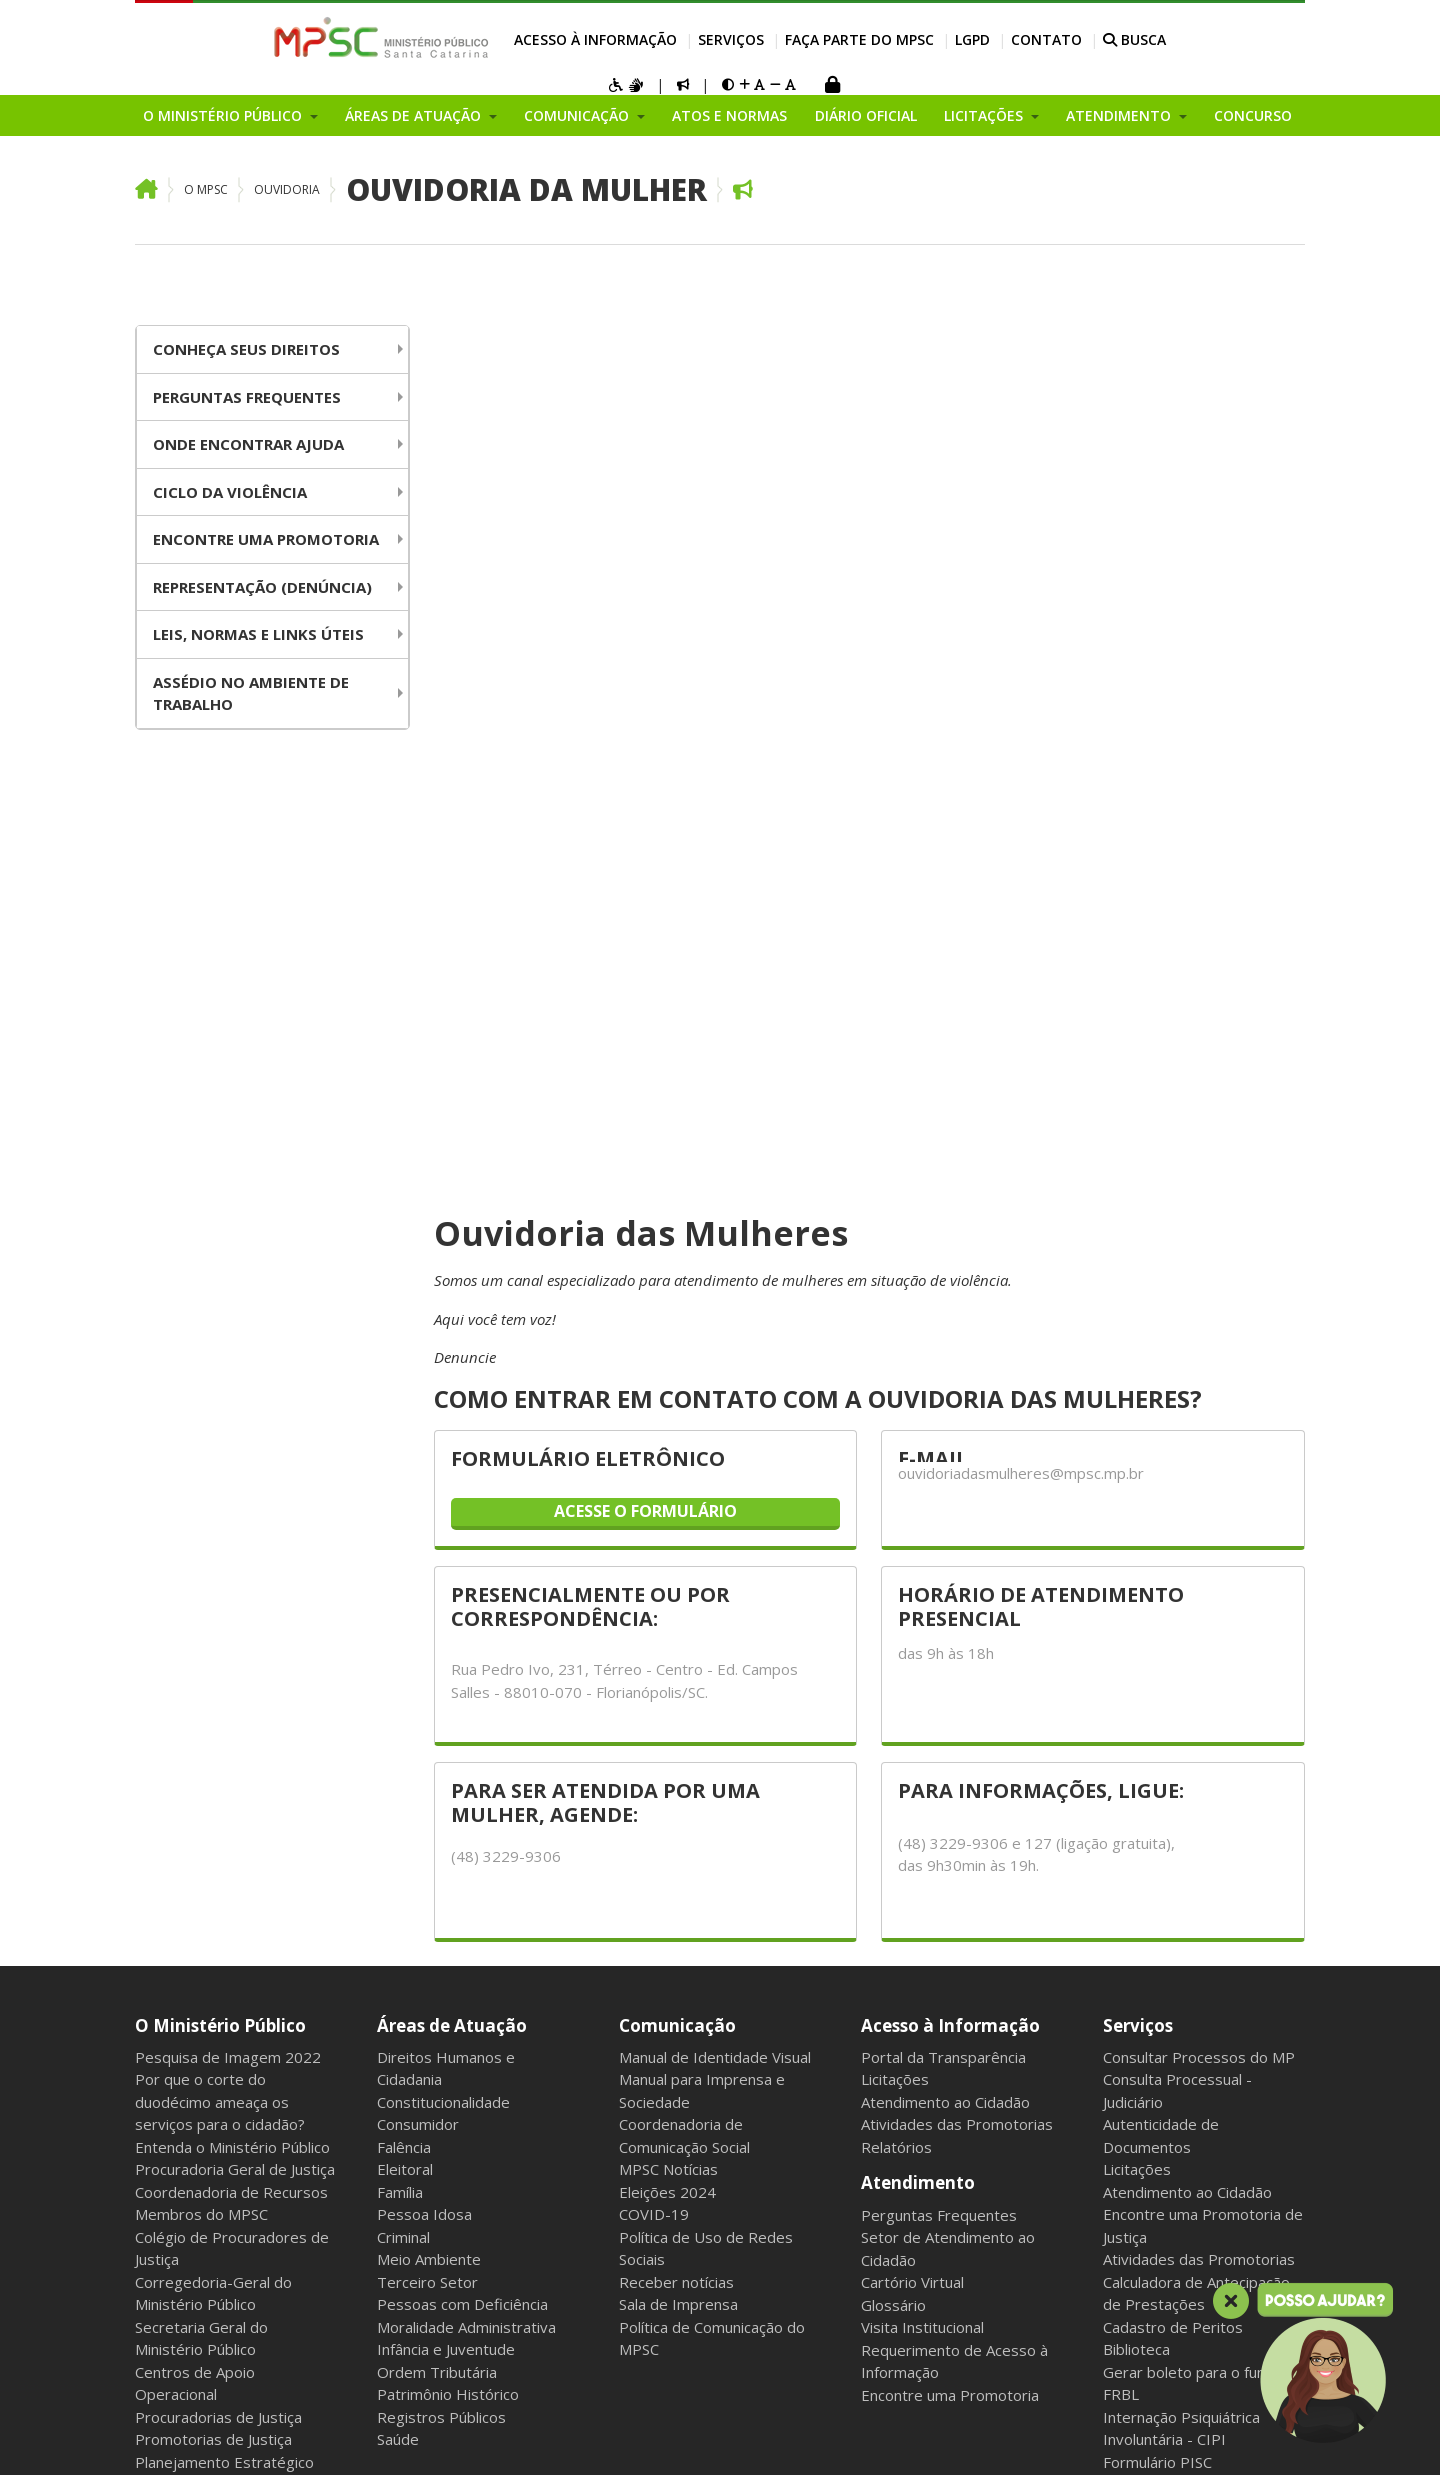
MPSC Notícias (668, 1570)
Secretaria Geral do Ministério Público (201, 1739)
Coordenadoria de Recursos (231, 1593)
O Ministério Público (220, 1425)
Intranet (256, 2436)
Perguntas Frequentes (247, 397)
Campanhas (174, 2020)
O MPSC (206, 189)
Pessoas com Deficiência (462, 1705)
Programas (173, 2290)
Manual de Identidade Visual (715, 1458)
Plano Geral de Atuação (215, 2200)
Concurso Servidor (1166, 2021)
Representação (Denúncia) (262, 587)
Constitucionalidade (443, 1503)
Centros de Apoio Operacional (195, 1784)
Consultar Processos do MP (1199, 1458)
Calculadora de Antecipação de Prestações (1196, 1694)
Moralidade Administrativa (466, 1728)
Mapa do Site (176, 2436)
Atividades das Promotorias (957, 1525)
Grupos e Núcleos (196, 2223)
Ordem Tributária (437, 1773)
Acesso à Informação (595, 39)
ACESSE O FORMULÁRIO (645, 912)
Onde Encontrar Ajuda (248, 444)
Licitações (895, 1480)
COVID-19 (654, 1615)
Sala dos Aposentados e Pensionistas (481, 2436)
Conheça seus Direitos (246, 349)
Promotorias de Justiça (213, 1840)
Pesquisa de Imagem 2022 (228, 1458)
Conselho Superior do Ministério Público (208, 2054)
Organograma (183, 1908)
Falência (404, 1548)
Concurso (1253, 115)
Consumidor (418, 1525)
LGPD (972, 39)
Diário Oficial (866, 115)
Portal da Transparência (943, 1458)
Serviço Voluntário (1164, 2043)
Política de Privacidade (1200, 2170)
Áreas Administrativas (210, 2133)
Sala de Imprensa (678, 1705)
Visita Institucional (922, 1728)
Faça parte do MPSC (859, 39)
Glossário (893, 1706)
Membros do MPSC (201, 1615)
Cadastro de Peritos (1173, 1728)
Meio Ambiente (429, 1660)
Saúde (398, 1840)
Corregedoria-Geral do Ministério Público (213, 1694)
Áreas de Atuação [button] (415, 115)
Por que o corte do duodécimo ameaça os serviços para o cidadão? (220, 1502)
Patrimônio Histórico (448, 1795)
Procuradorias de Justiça (218, 1818)
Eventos (163, 2245)
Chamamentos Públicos (215, 2268)
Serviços (731, 39)
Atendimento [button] (1120, 115)
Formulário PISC (1157, 1863)
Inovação (166, 1998)
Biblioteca (1136, 1750)
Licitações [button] (985, 115)
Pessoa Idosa (424, 1615)
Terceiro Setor (427, 1683)
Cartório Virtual (912, 1683)
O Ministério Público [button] (224, 115)
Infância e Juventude (446, 1750)
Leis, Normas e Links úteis (258, 634)
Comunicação (677, 1425)
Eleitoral (405, 1570)
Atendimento (918, 1583)
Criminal (403, 1638)
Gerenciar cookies (669, 2436)
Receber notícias (676, 1683)
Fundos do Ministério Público (233, 1930)
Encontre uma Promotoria (266, 539)
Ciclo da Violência (230, 492)
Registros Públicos (441, 1818)
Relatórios (896, 1548)
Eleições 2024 (667, 1593)
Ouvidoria (287, 189)
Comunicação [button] (578, 115)
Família (400, 1593)
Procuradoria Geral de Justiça (235, 1570)
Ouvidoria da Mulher (526, 189)
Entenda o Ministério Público (232, 1548)
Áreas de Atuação (452, 1425)
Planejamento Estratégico (224, 1863)
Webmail (322, 2436)
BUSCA (1134, 39)
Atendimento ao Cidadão (945, 1503)
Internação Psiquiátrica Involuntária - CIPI (1181, 1829)
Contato (1046, 39)
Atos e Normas (729, 115)
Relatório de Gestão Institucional (205, 2099)
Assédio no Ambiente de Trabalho (251, 693)
